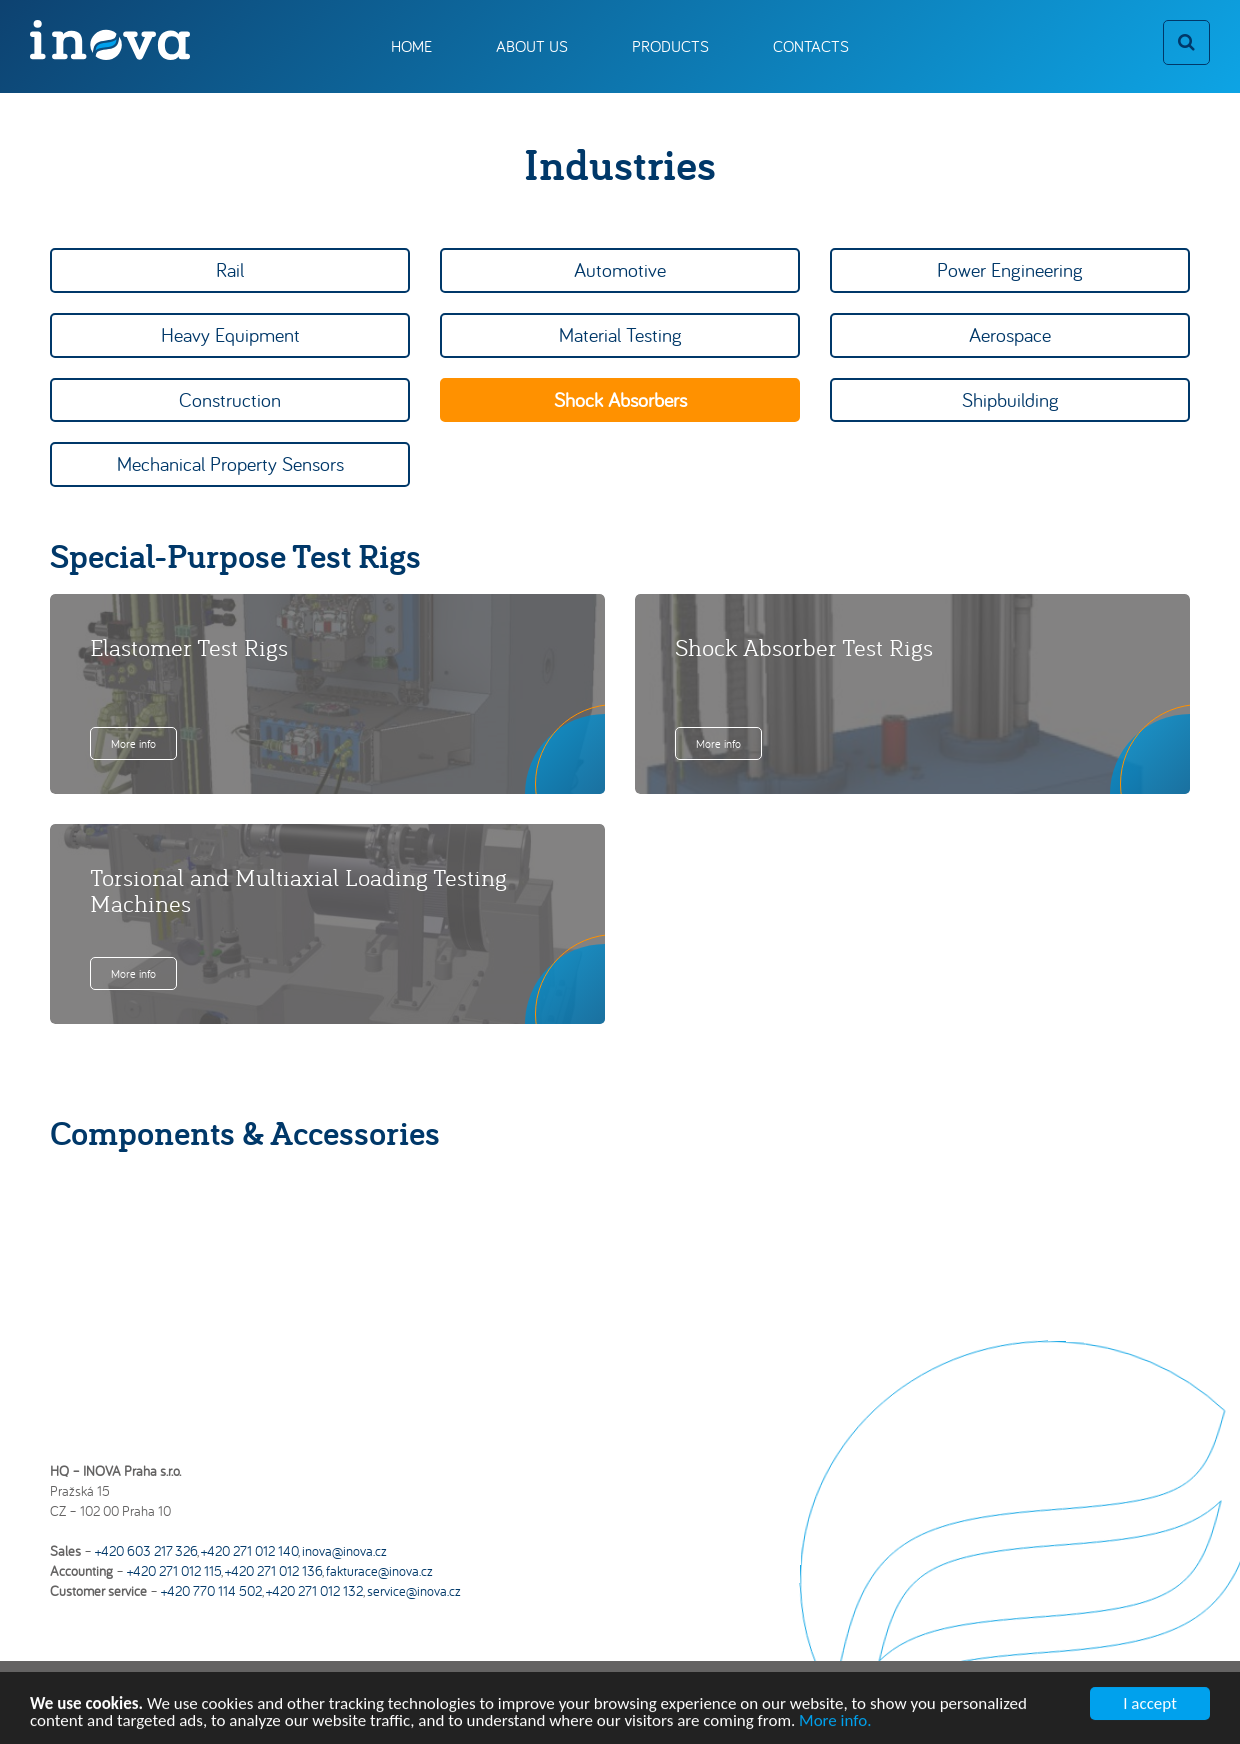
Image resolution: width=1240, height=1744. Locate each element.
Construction (230, 399)
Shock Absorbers (620, 399)
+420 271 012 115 (174, 1571)
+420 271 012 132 (314, 1591)
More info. (835, 1724)
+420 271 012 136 (273, 1571)
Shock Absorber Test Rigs (804, 646)
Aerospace (1010, 334)
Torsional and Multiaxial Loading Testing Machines (298, 889)
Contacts (811, 46)
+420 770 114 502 (211, 1591)
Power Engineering (1010, 269)
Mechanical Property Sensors (230, 463)
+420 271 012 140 (249, 1551)
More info (133, 743)
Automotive (620, 269)
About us (532, 46)
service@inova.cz (414, 1591)
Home (411, 46)
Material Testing (620, 334)
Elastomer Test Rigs (189, 646)
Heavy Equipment (230, 334)
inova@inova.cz (344, 1551)
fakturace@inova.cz (379, 1571)
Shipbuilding (1010, 399)
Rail (230, 269)
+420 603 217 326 (146, 1551)
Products (670, 46)
